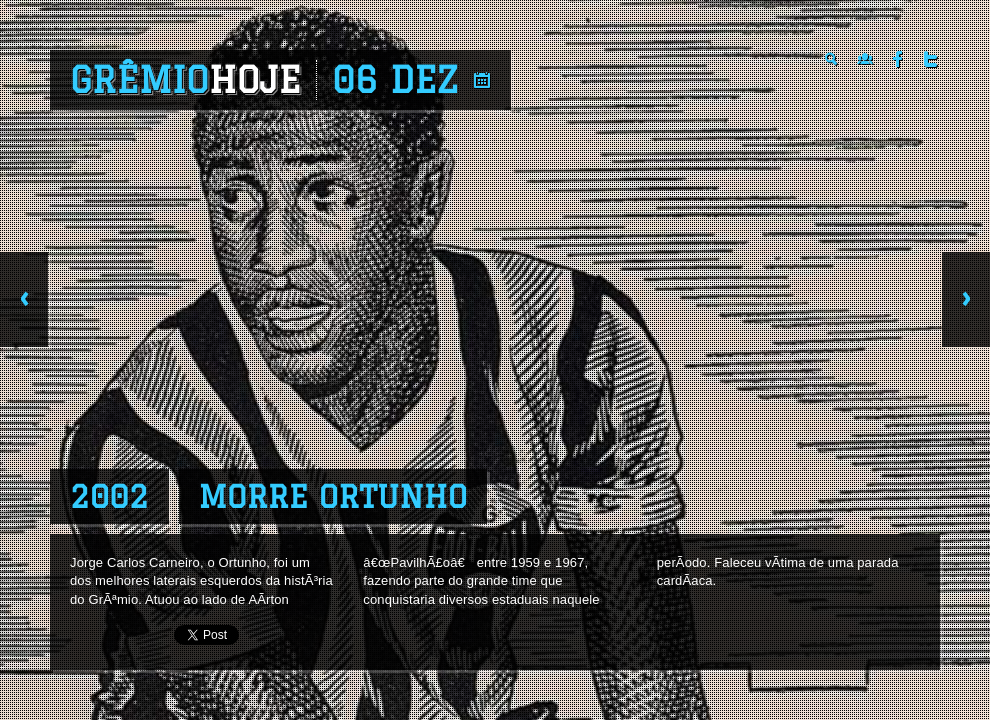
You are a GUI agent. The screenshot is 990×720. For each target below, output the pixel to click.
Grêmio (185, 80)
